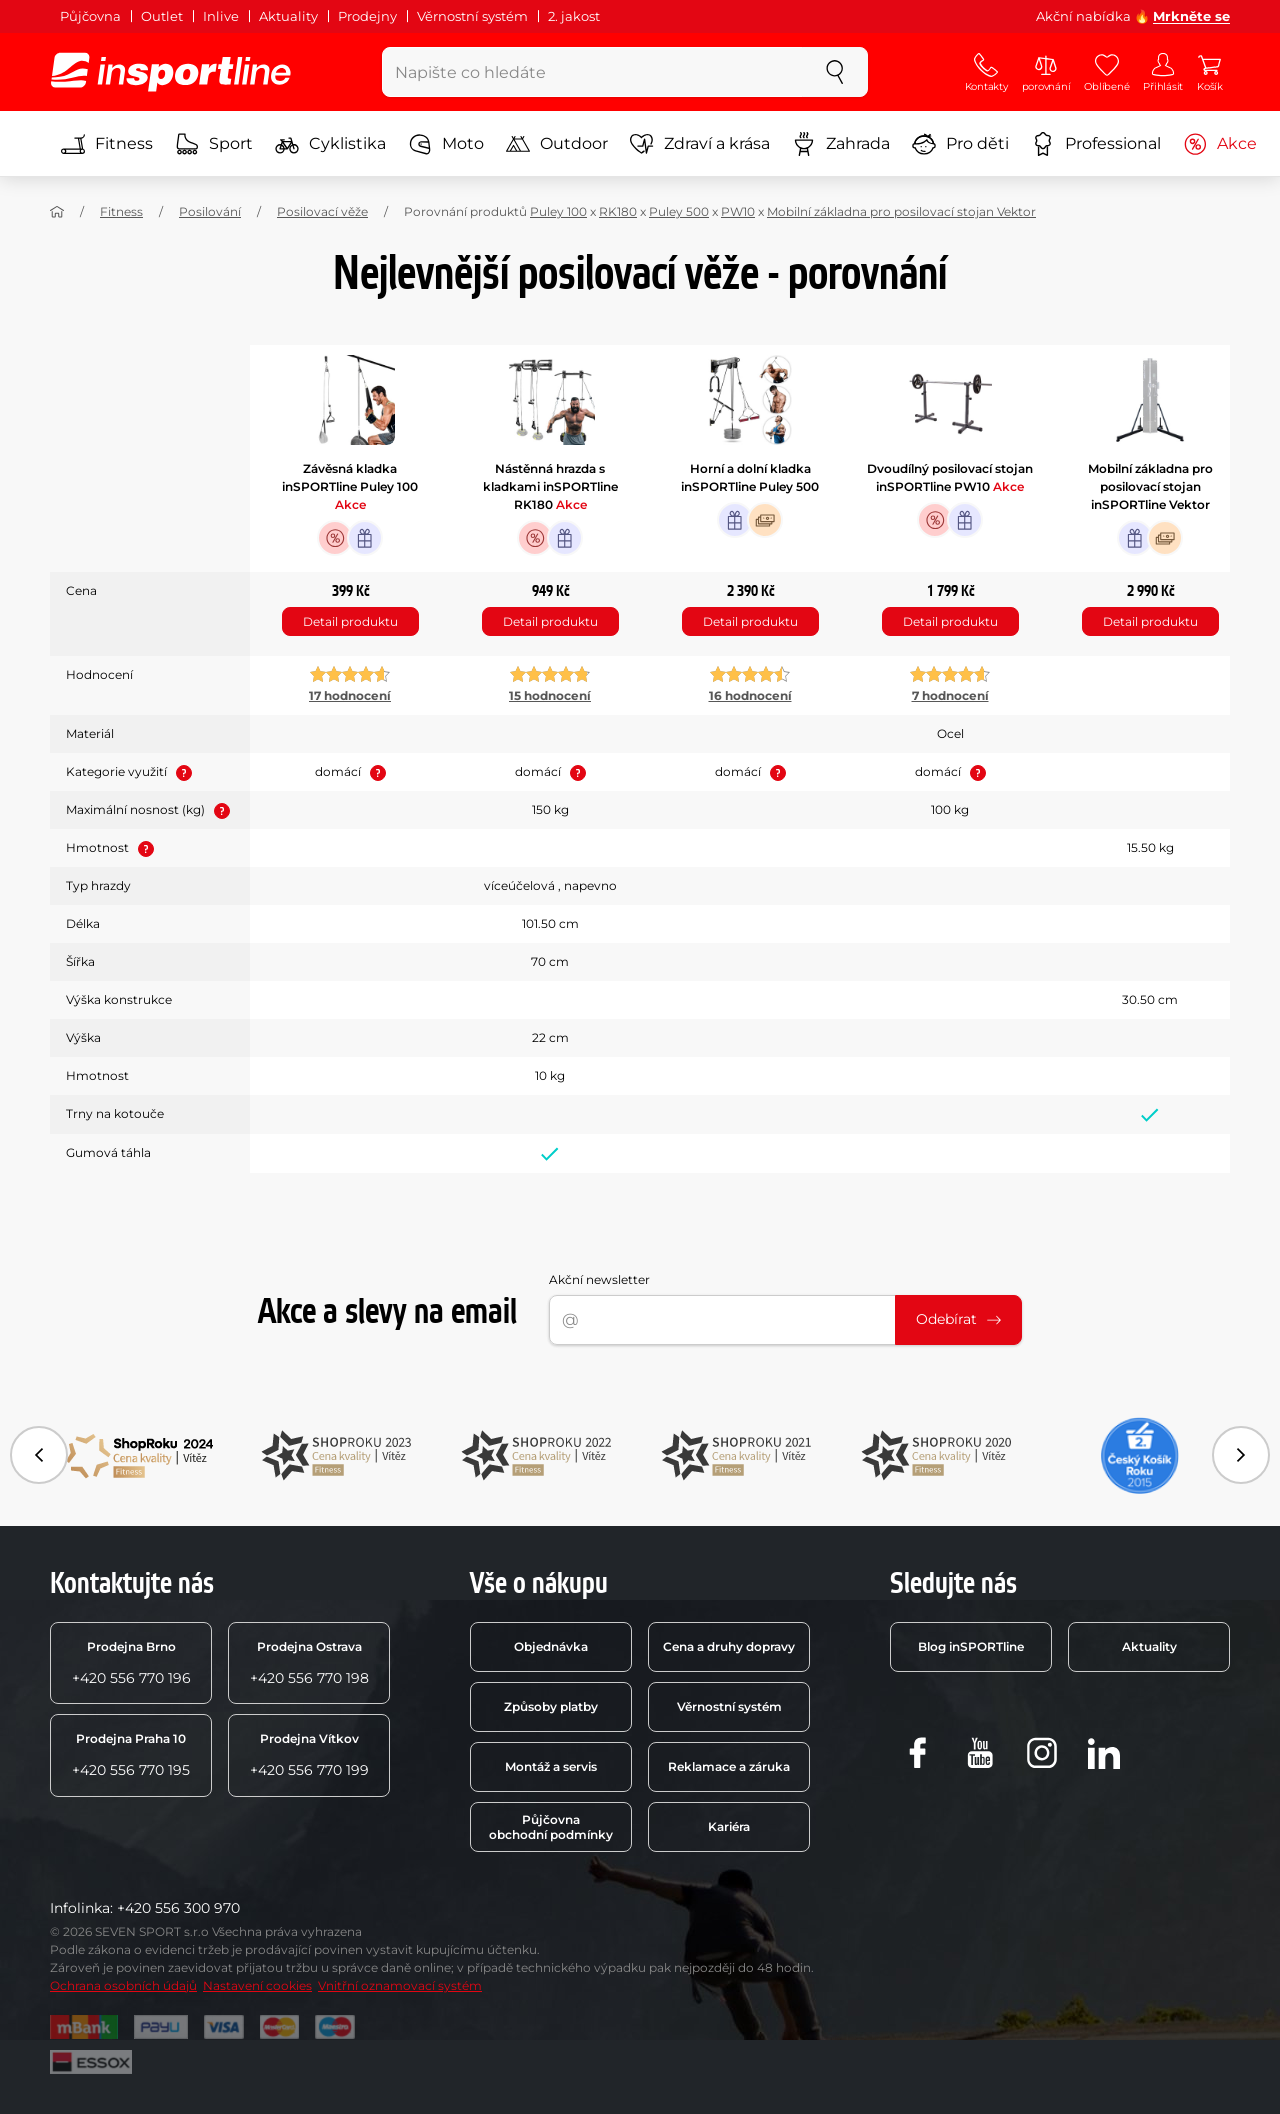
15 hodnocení (550, 695)
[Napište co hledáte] (592, 72)
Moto (446, 144)
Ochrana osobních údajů (123, 1985)
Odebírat (958, 1319)
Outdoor (557, 144)
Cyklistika (330, 144)
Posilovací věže (322, 211)
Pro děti (960, 144)
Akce (1220, 144)
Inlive (221, 16)
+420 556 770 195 (131, 1755)
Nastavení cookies (257, 1985)
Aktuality (288, 16)
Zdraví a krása (700, 144)
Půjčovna (90, 16)
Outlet (162, 16)
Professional (1096, 144)
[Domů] (57, 212)
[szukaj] (835, 72)
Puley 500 (679, 211)
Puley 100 (558, 211)
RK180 (618, 211)
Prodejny (367, 16)
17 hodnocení (350, 695)
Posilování (210, 211)
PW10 (738, 211)
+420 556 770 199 (309, 1755)
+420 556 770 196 (131, 1663)
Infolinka (80, 1908)
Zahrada (841, 144)
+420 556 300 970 (178, 1908)
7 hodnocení (950, 695)
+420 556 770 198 (309, 1663)
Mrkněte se (1191, 16)
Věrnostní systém (472, 16)
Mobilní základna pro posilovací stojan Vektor (901, 211)
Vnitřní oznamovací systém (400, 1985)
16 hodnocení (750, 695)
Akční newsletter (599, 1279)
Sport (214, 144)
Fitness (107, 144)
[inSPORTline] (171, 72)
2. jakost (574, 16)
